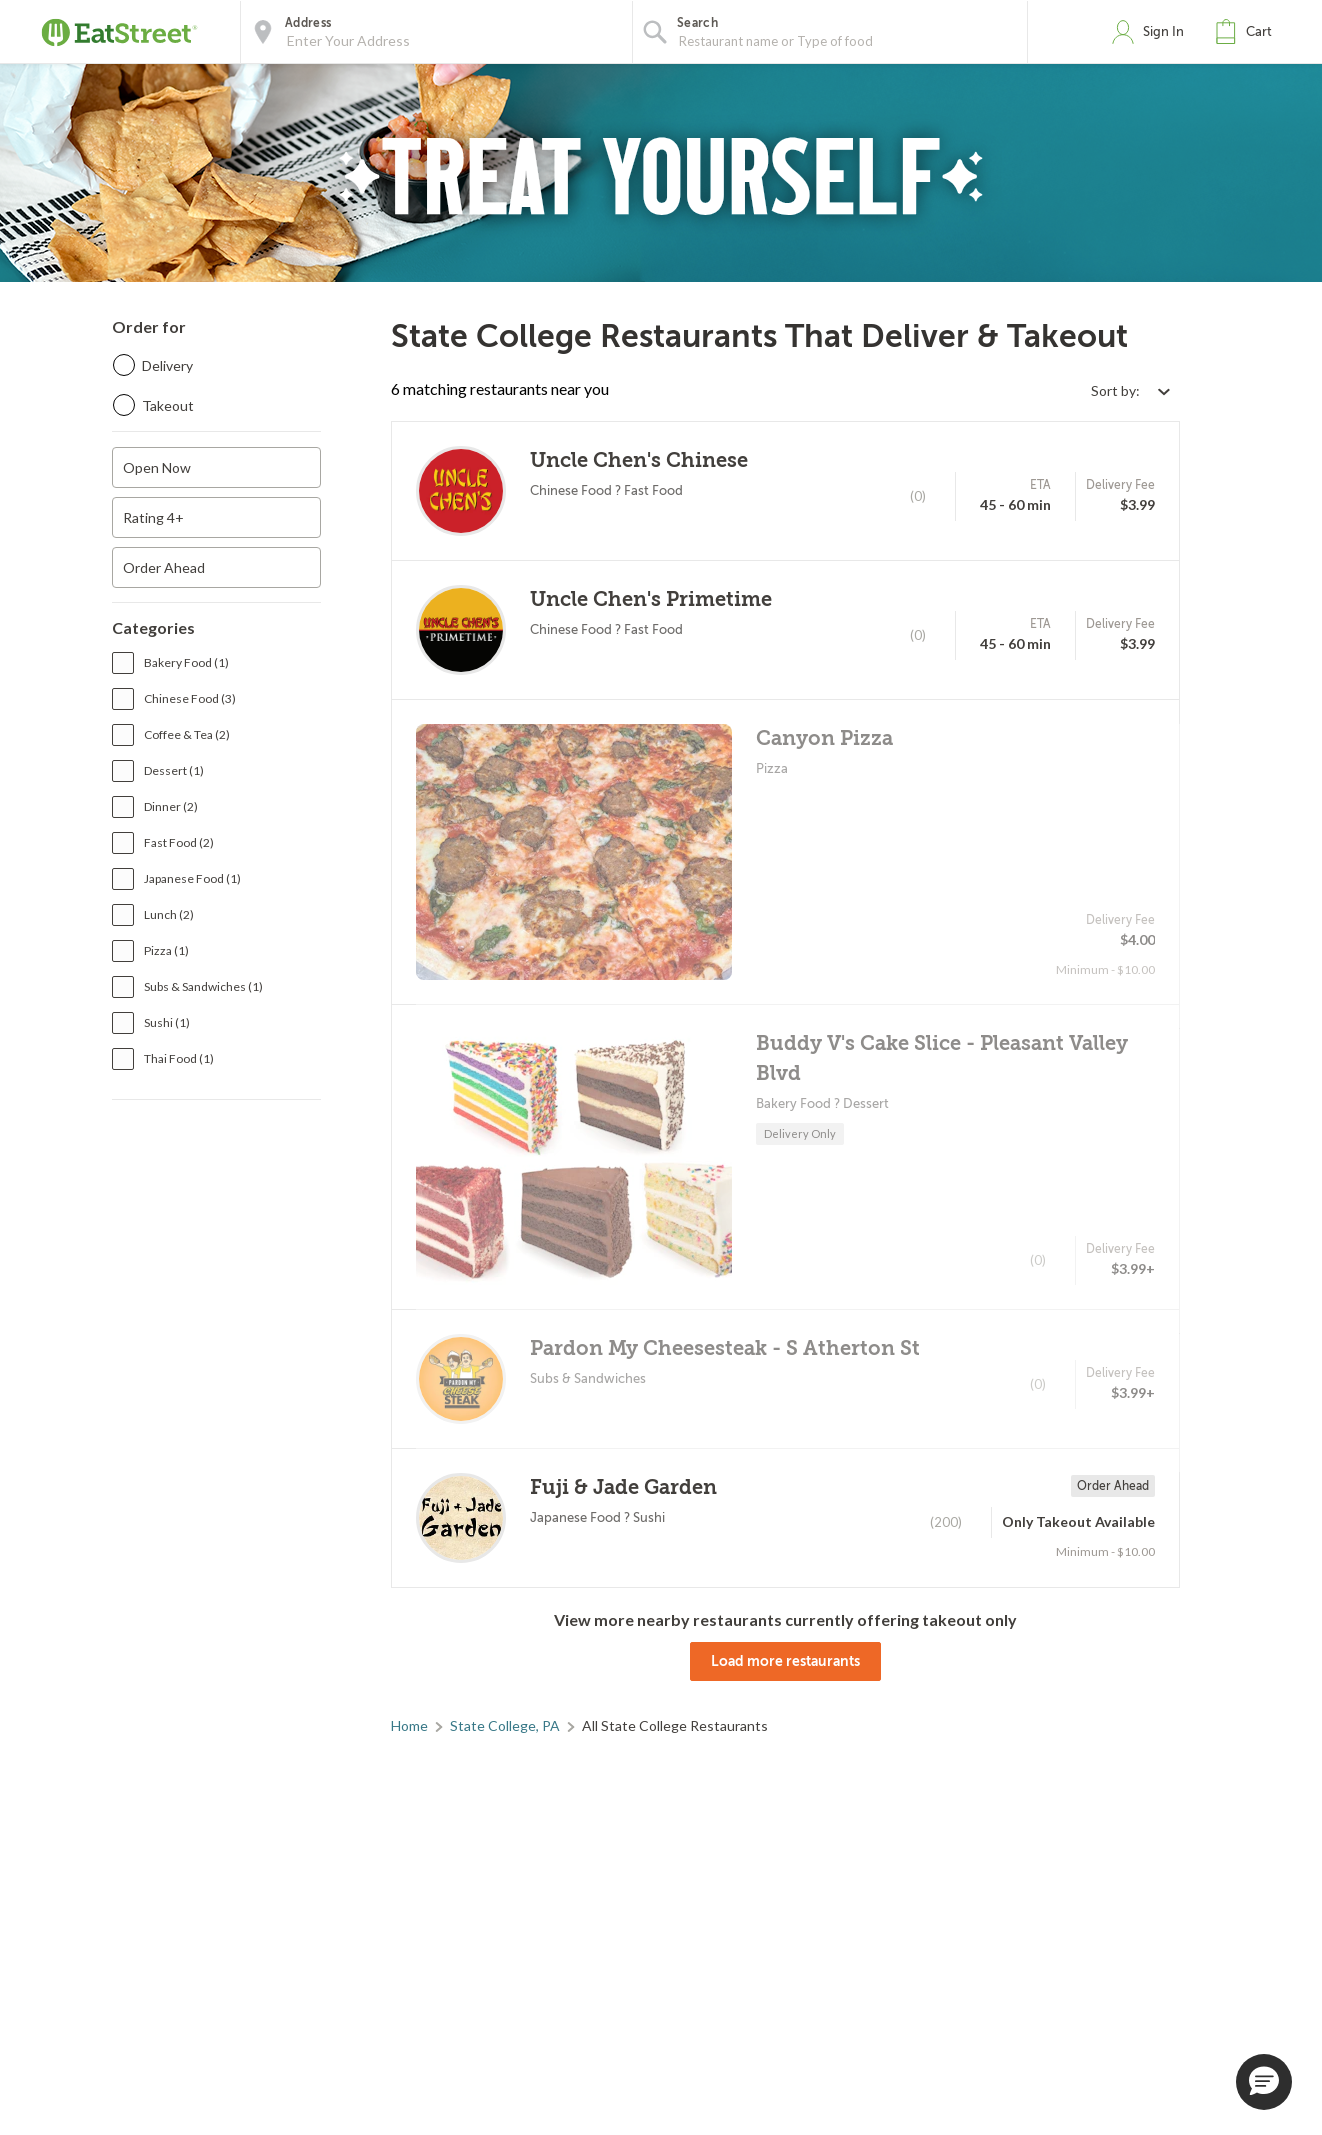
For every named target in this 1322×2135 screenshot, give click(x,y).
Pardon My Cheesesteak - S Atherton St (725, 1348)
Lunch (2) (169, 914)
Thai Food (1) (179, 1058)
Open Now (157, 467)
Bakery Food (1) (186, 662)
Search (697, 23)
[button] (1248, 32)
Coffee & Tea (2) (187, 734)
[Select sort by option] (1130, 390)
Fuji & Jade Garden (623, 1487)
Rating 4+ (153, 517)
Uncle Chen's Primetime (651, 599)
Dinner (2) (171, 806)
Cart (1259, 31)
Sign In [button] (1163, 31)
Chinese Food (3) (190, 698)
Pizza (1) (166, 950)
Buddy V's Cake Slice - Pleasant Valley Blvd (942, 1058)
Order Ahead (164, 567)
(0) (918, 496)
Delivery (167, 365)
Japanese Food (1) (192, 878)
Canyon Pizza (824, 738)
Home (409, 1725)
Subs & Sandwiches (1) (203, 986)
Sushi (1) (167, 1022)
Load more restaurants (785, 1661)
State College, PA (505, 1725)
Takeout (168, 405)
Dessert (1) (174, 770)
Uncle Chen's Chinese (639, 460)
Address (308, 23)
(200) (946, 1522)
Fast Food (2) (179, 842)
